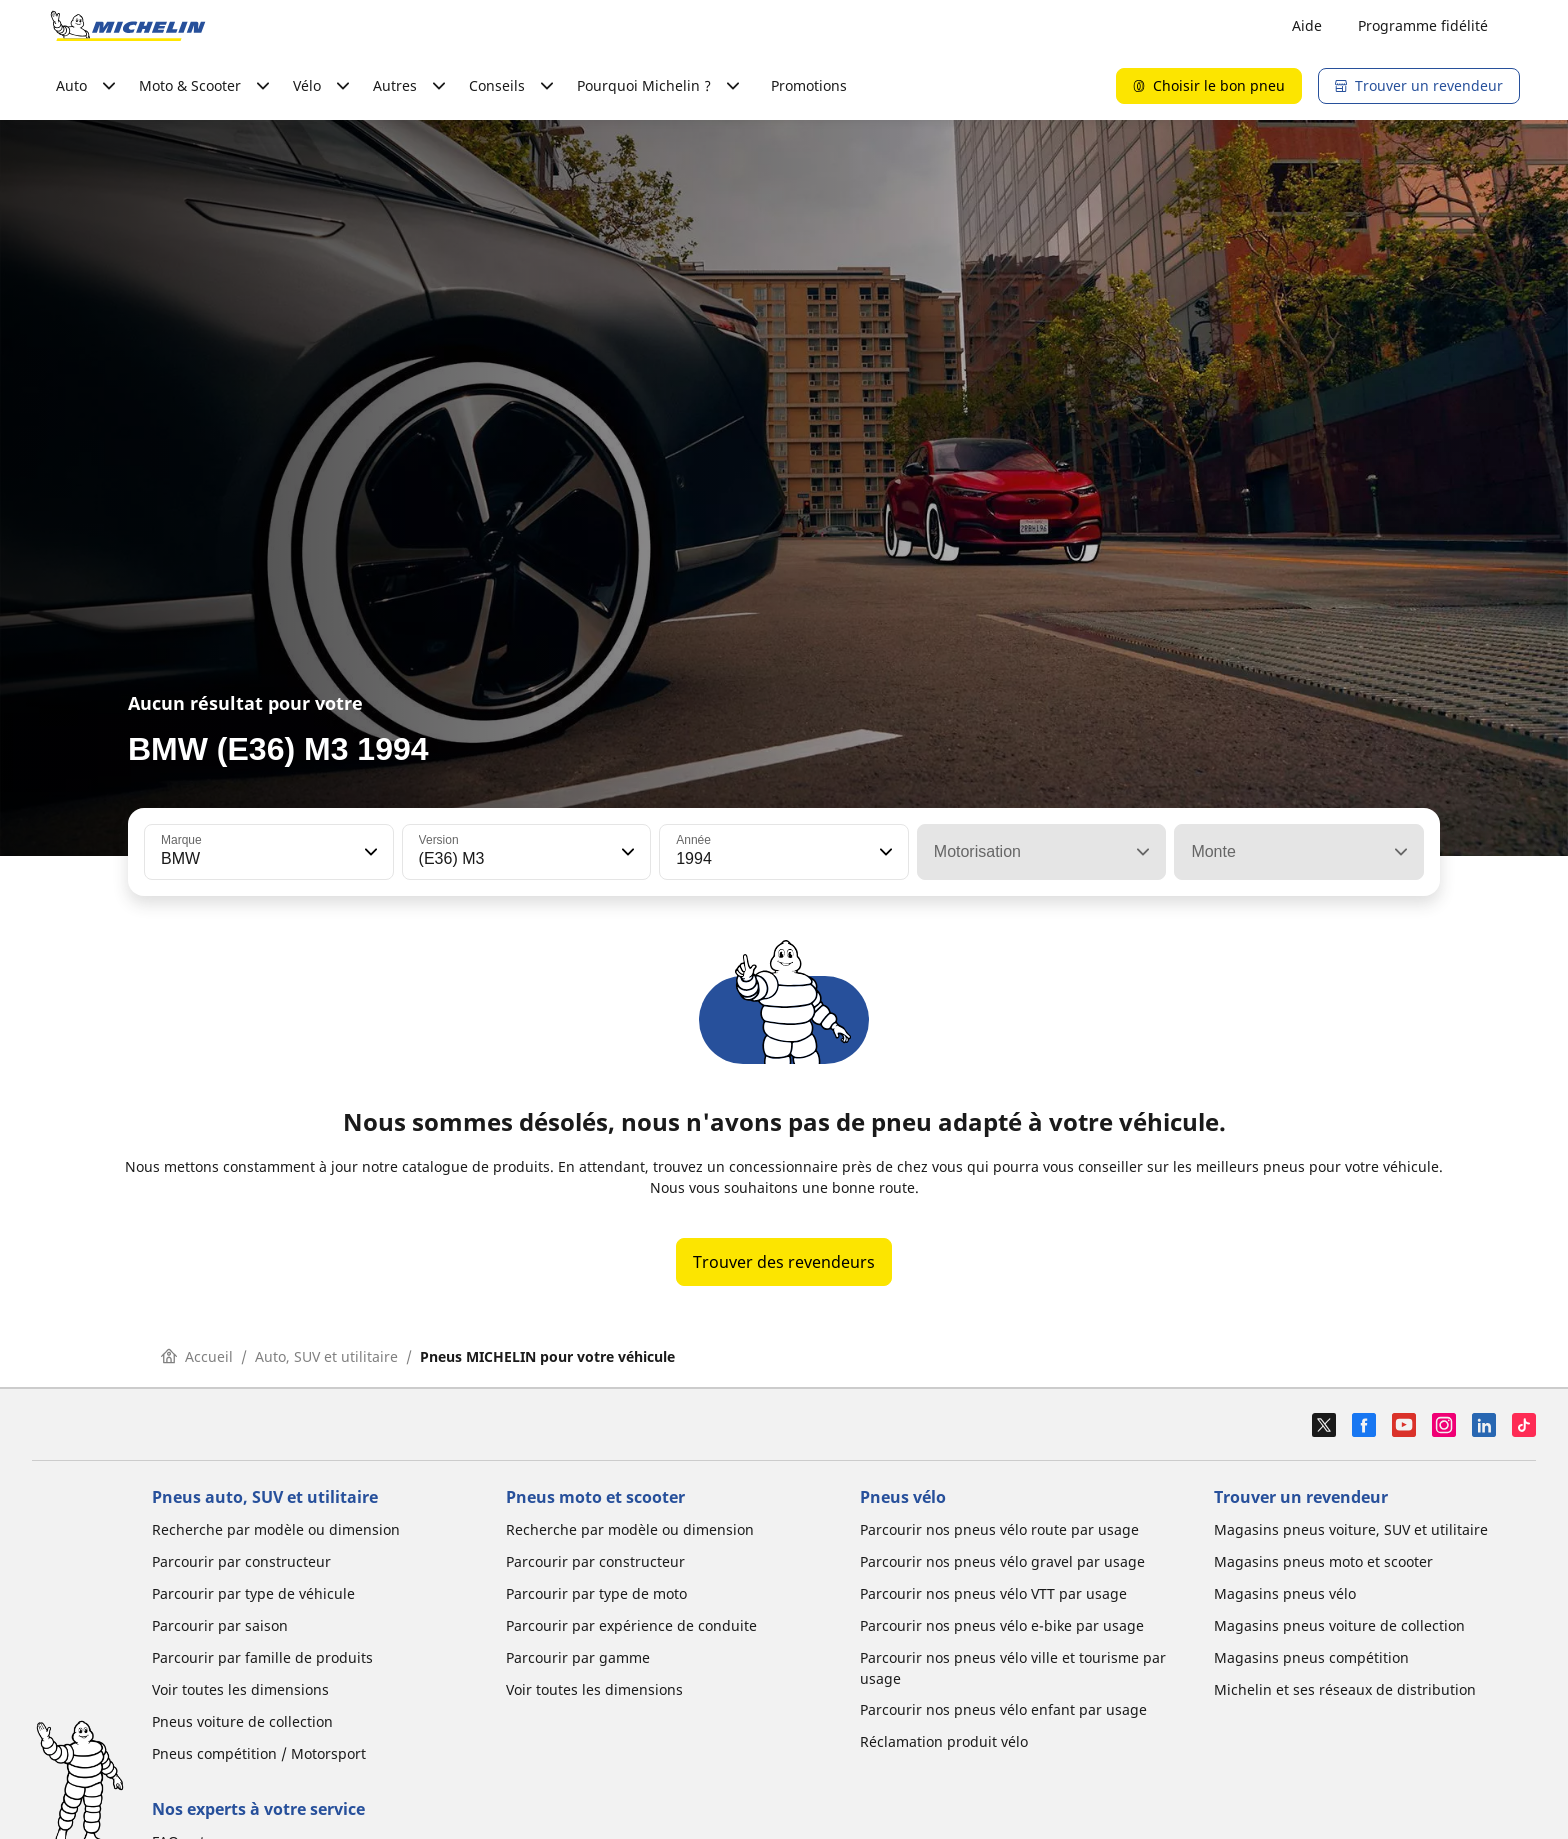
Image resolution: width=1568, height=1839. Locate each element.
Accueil (197, 1356)
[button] (369, 852)
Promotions (809, 85)
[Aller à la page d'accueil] (128, 26)
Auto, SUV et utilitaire (326, 1356)
